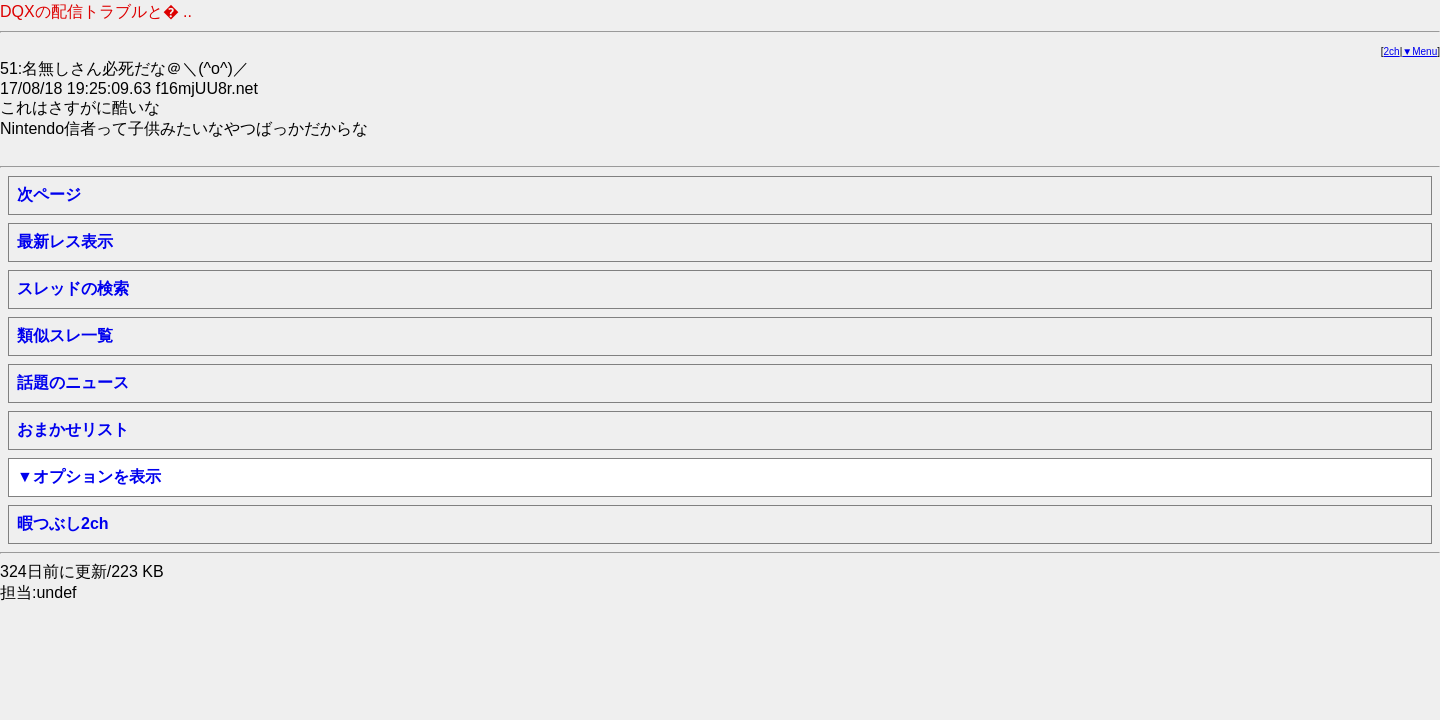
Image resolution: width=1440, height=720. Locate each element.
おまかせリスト (73, 429)
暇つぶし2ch (63, 523)
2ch (1392, 51)
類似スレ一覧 (65, 335)
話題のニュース (73, 382)
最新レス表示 (65, 241)
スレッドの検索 (73, 288)
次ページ (49, 194)
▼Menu (1419, 51)
